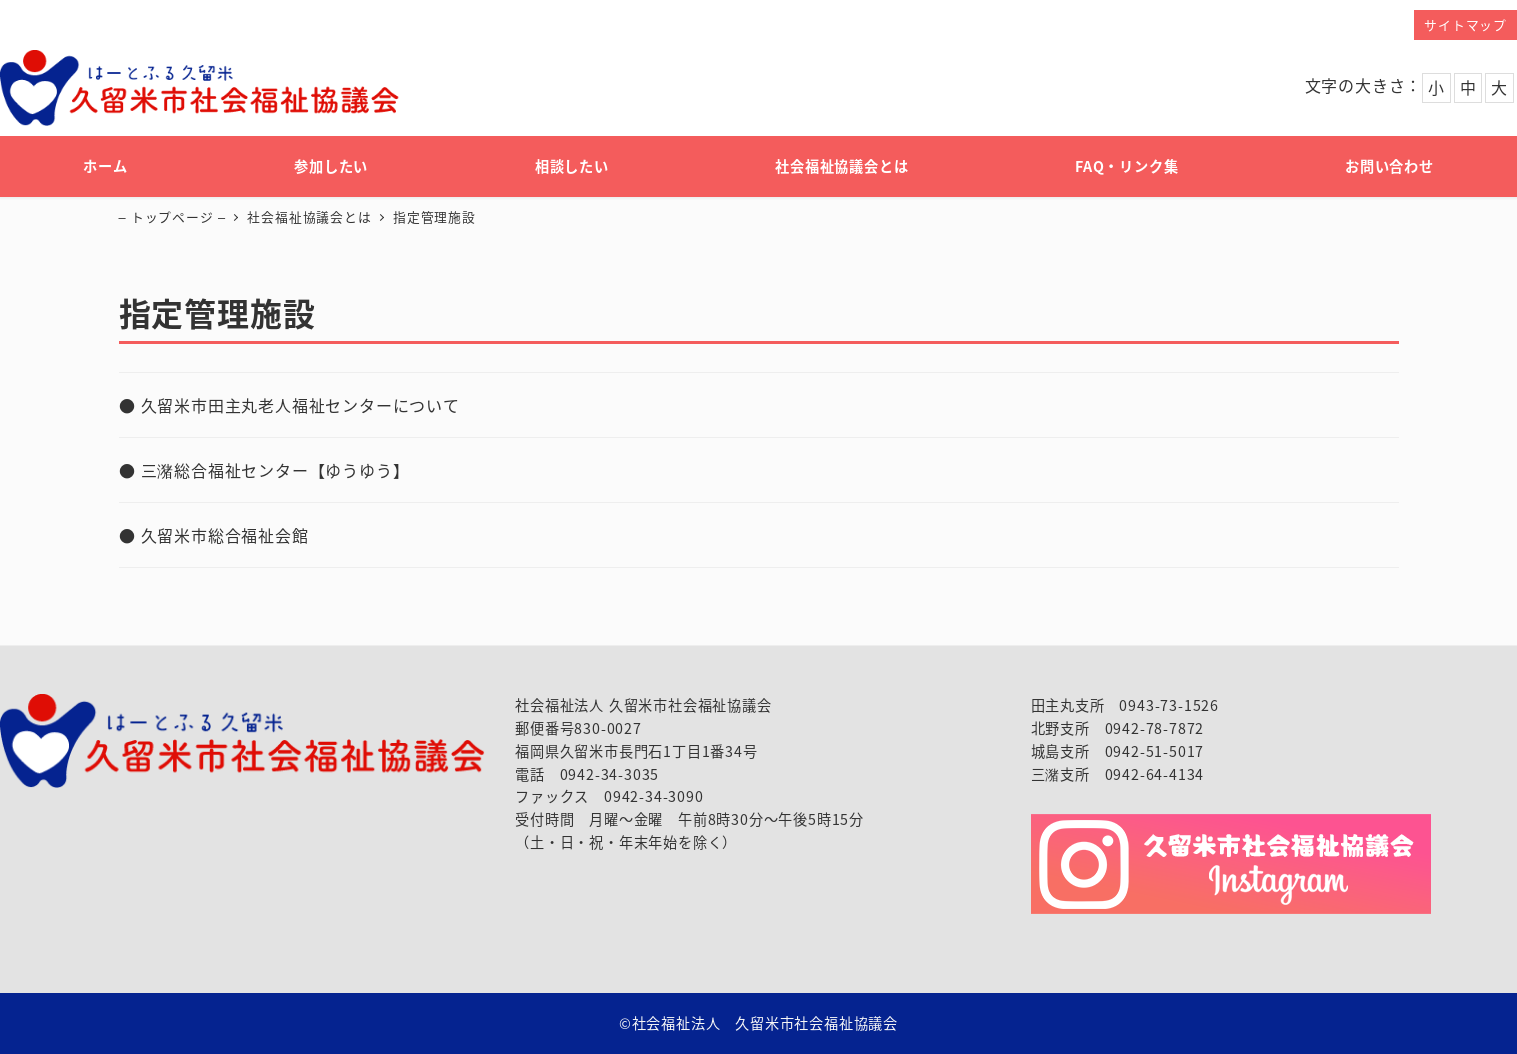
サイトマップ (1465, 24)
